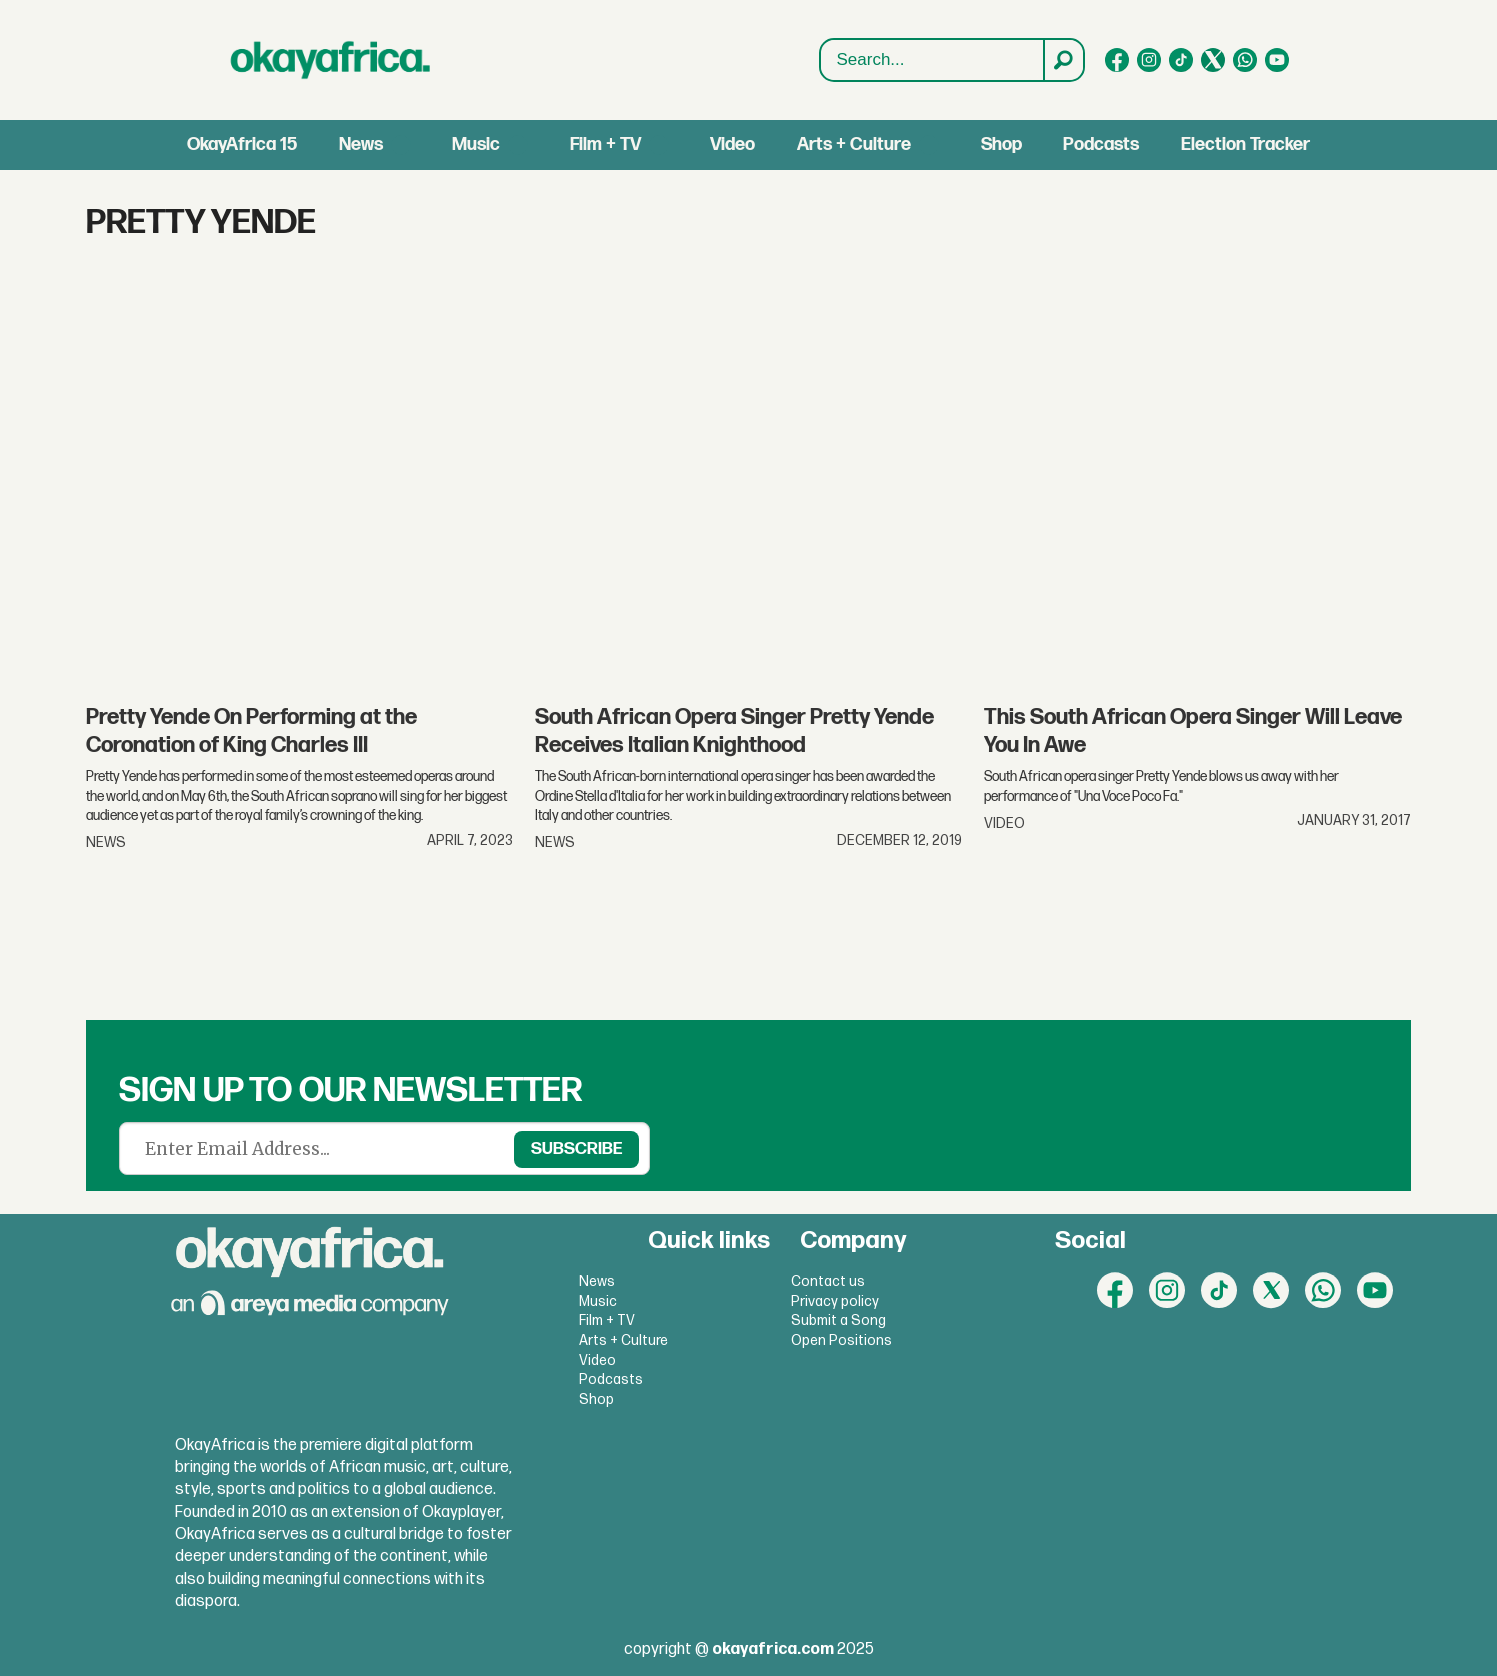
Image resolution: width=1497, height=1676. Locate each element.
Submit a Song (838, 1320)
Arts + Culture (854, 144)
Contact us (828, 1281)
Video (732, 144)
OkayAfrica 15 (242, 144)
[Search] (1063, 60)
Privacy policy (835, 1301)
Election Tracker (1245, 144)
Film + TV (605, 144)
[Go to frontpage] (331, 60)
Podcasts (1101, 144)
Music (476, 144)
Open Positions (841, 1340)
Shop (1001, 144)
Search (820, 60)
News (361, 144)
